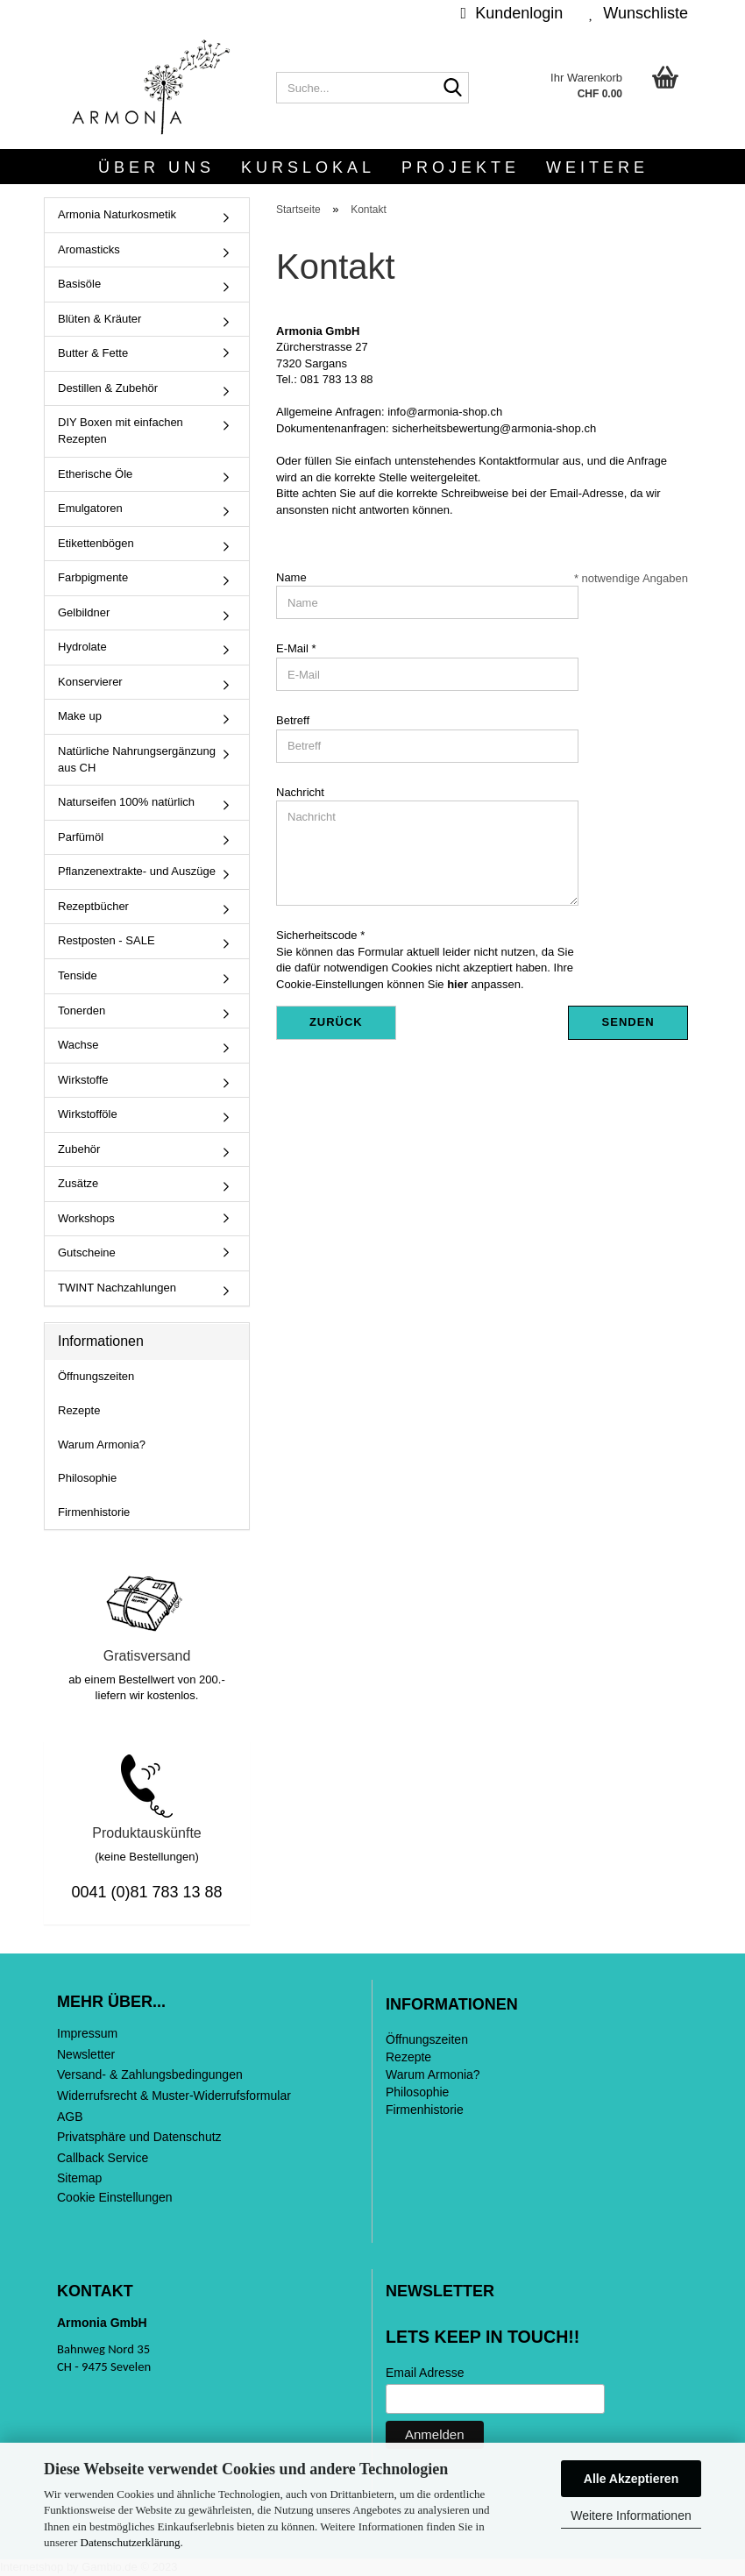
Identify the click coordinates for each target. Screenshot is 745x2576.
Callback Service (102, 2158)
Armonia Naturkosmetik (117, 214)
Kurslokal (308, 167)
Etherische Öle (95, 473)
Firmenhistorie (94, 1512)
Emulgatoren (90, 508)
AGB (70, 2117)
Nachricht (300, 792)
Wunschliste (638, 13)
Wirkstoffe (83, 1079)
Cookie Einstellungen (115, 2197)
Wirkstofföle (87, 1114)
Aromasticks (89, 249)
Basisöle (79, 283)
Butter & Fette (93, 352)
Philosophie (87, 1477)
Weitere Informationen (631, 2515)
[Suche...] (452, 88)
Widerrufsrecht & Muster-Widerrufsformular (174, 2096)
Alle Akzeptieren (631, 2479)
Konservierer (90, 681)
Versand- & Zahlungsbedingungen (150, 2074)
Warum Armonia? (101, 1444)
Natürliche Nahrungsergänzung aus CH (137, 759)
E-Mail (293, 648)
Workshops (86, 1218)
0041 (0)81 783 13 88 (146, 1892)
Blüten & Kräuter (99, 318)
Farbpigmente (93, 577)
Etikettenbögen (96, 543)
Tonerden (81, 1010)
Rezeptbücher (93, 906)
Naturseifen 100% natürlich (126, 801)
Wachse (78, 1044)
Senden (628, 1021)
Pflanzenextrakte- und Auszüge (137, 871)
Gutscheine (87, 1252)
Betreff (292, 720)
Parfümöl (80, 836)
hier (457, 984)
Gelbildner (84, 612)
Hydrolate (82, 646)
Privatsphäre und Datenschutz (139, 2137)
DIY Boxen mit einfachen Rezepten (120, 430)
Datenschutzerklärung (131, 2542)
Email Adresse (425, 2373)
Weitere (597, 167)
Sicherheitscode (318, 935)
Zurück (336, 1021)
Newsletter (86, 2054)
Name (291, 577)
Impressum (87, 2033)
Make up (80, 715)
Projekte (460, 167)
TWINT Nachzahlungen (117, 1287)
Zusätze (78, 1183)
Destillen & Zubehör (108, 388)
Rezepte (79, 1410)
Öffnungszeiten (96, 1376)
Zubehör (79, 1149)
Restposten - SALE (106, 940)
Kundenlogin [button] (512, 13)
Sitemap (79, 2178)
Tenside (77, 975)
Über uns (156, 167)
